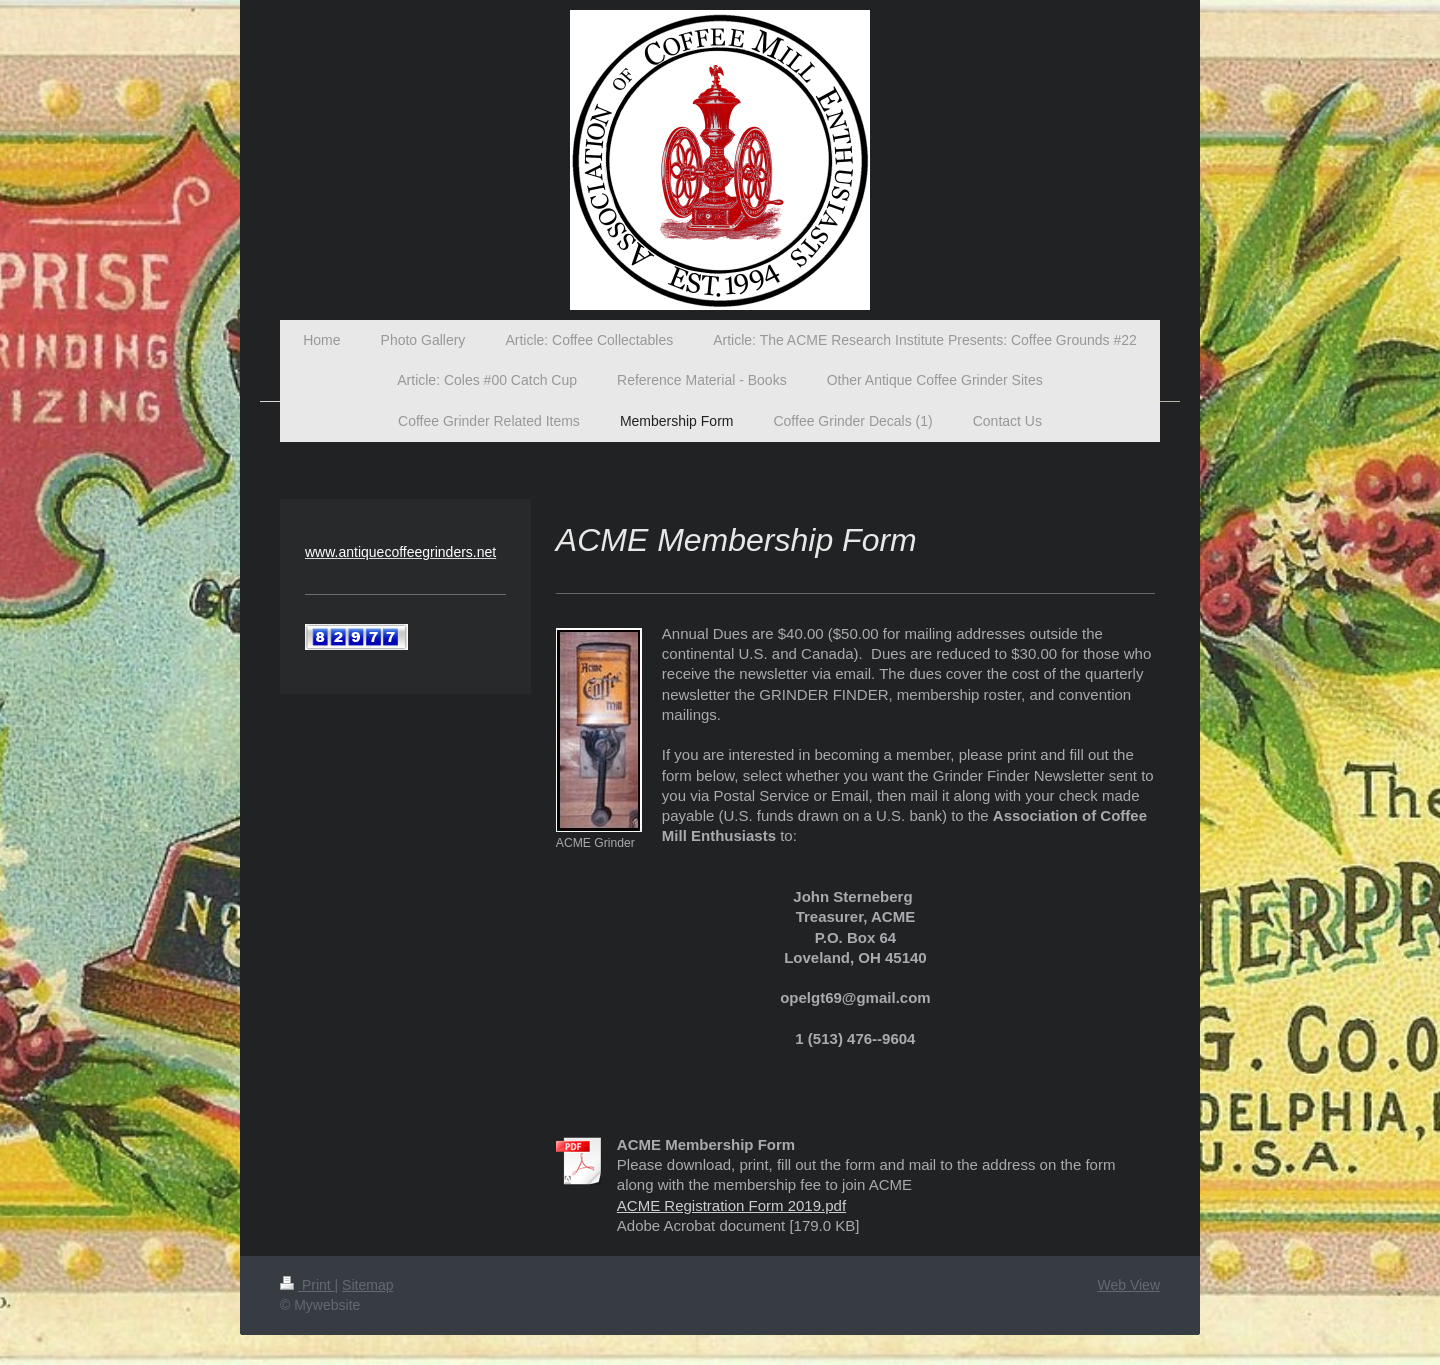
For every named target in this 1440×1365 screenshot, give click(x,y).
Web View (1128, 1285)
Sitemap (367, 1285)
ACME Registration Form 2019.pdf (731, 1205)
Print (307, 1285)
